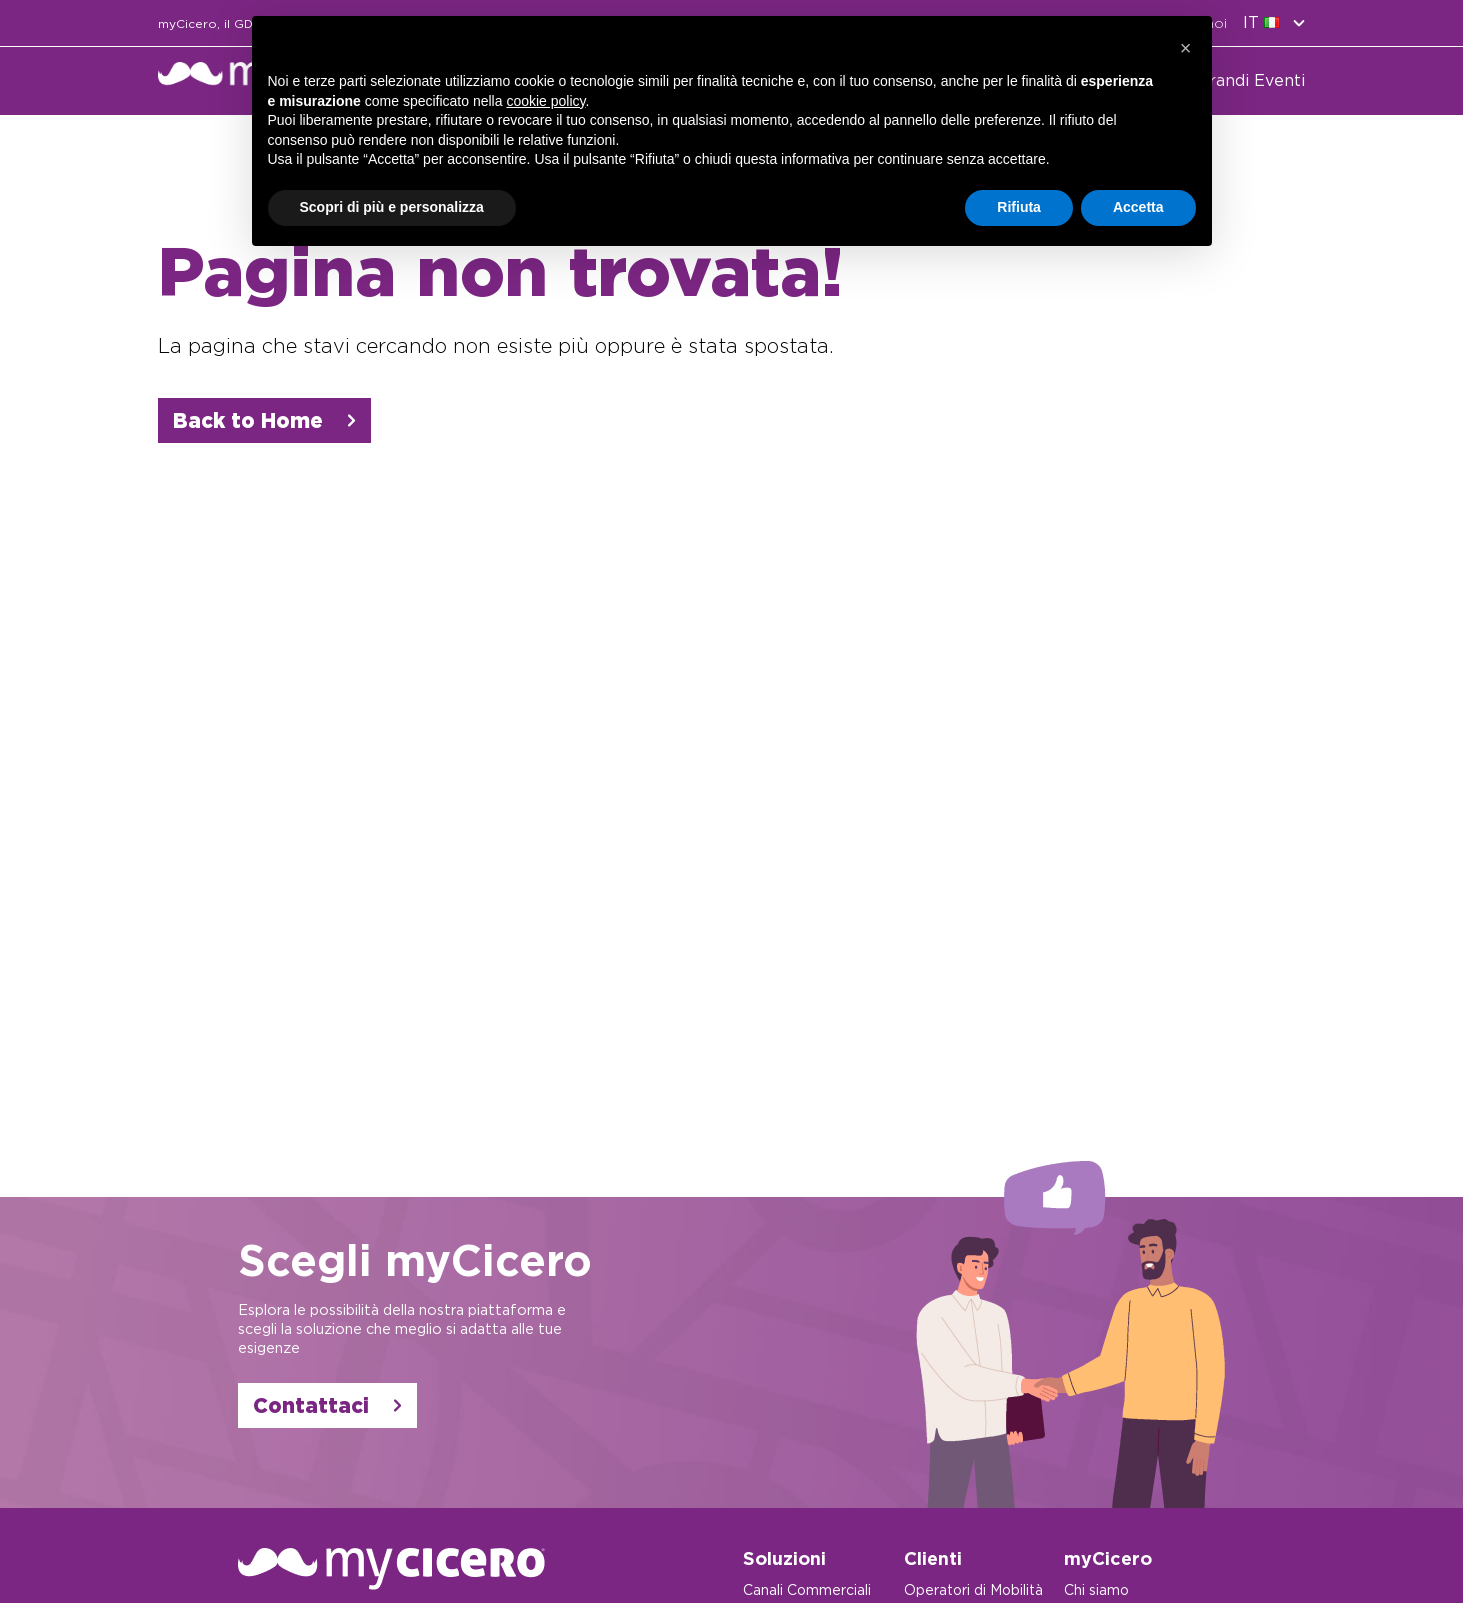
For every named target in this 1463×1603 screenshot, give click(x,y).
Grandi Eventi (1251, 80)
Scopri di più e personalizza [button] (392, 207)
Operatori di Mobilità (973, 1590)
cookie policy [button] (545, 101)
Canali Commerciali (807, 1590)
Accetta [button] (1138, 207)
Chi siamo (1096, 1590)
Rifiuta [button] (1019, 207)
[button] (1186, 48)
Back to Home (264, 420)
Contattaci (327, 1405)
